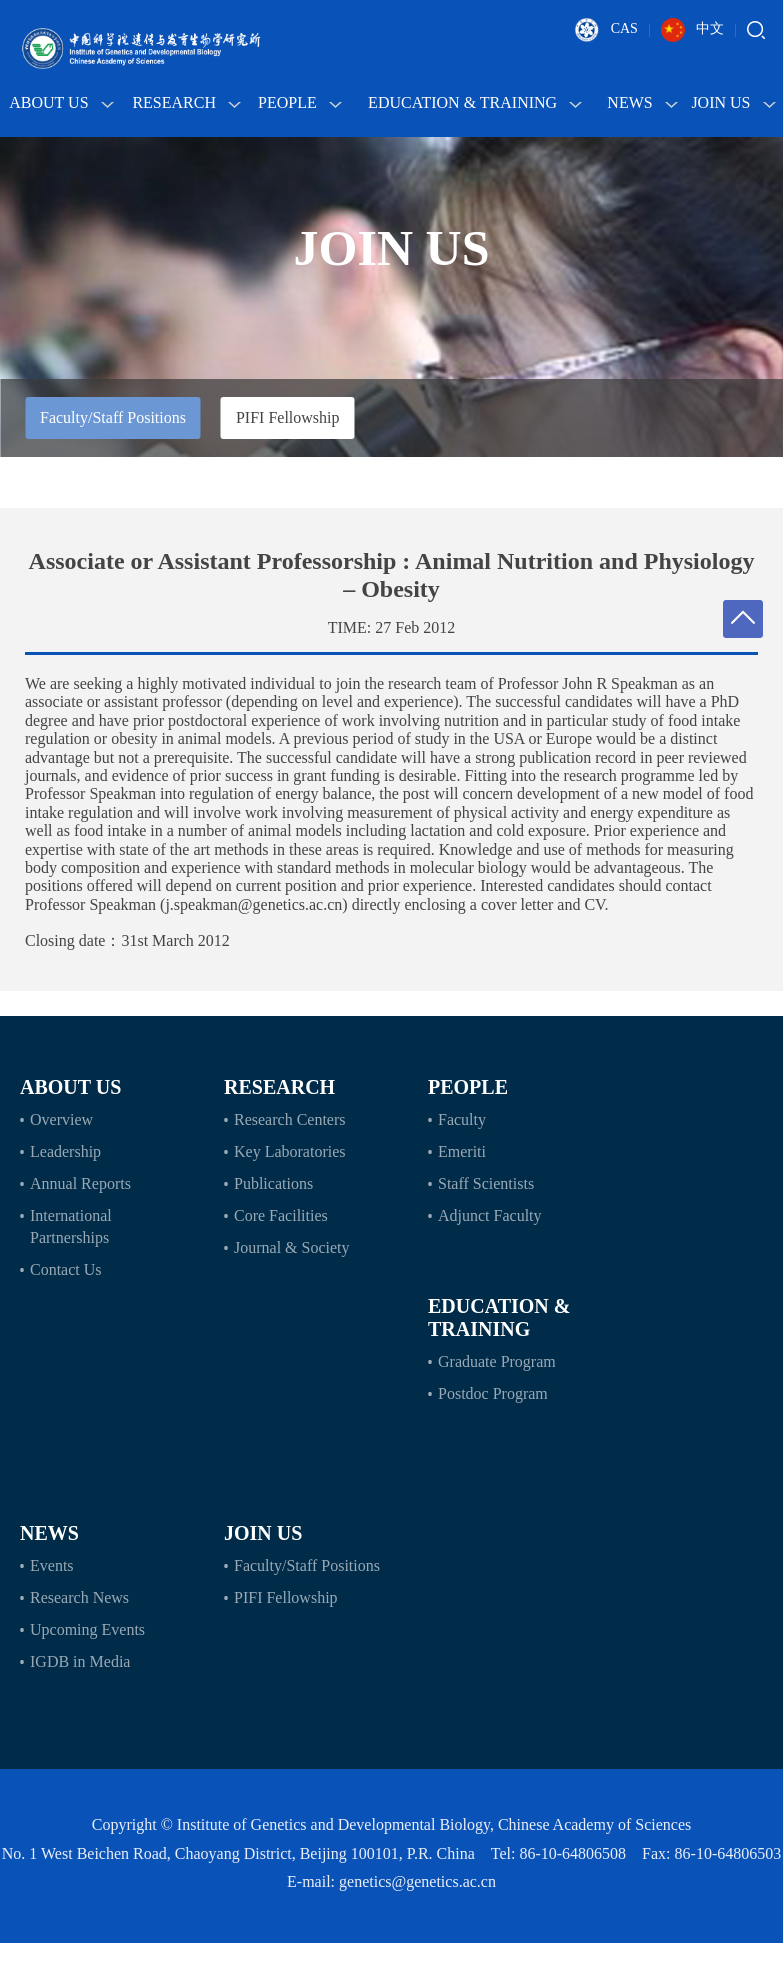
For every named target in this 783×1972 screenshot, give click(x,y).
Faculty (462, 1119)
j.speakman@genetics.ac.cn (253, 904)
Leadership (65, 1151)
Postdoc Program (493, 1393)
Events (52, 1565)
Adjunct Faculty (490, 1215)
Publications (273, 1183)
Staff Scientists (486, 1183)
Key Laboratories (290, 1151)
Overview (61, 1119)
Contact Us (66, 1269)
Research (186, 102)
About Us (61, 102)
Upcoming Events (87, 1629)
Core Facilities (281, 1215)
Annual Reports (80, 1183)
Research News (79, 1597)
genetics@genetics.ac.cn (417, 1881)
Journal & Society (292, 1247)
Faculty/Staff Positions (113, 417)
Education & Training (475, 102)
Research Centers (290, 1119)
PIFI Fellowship (288, 417)
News (642, 102)
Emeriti (462, 1151)
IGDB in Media (80, 1661)
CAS (606, 30)
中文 (693, 30)
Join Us (733, 102)
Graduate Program (497, 1361)
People (300, 102)
